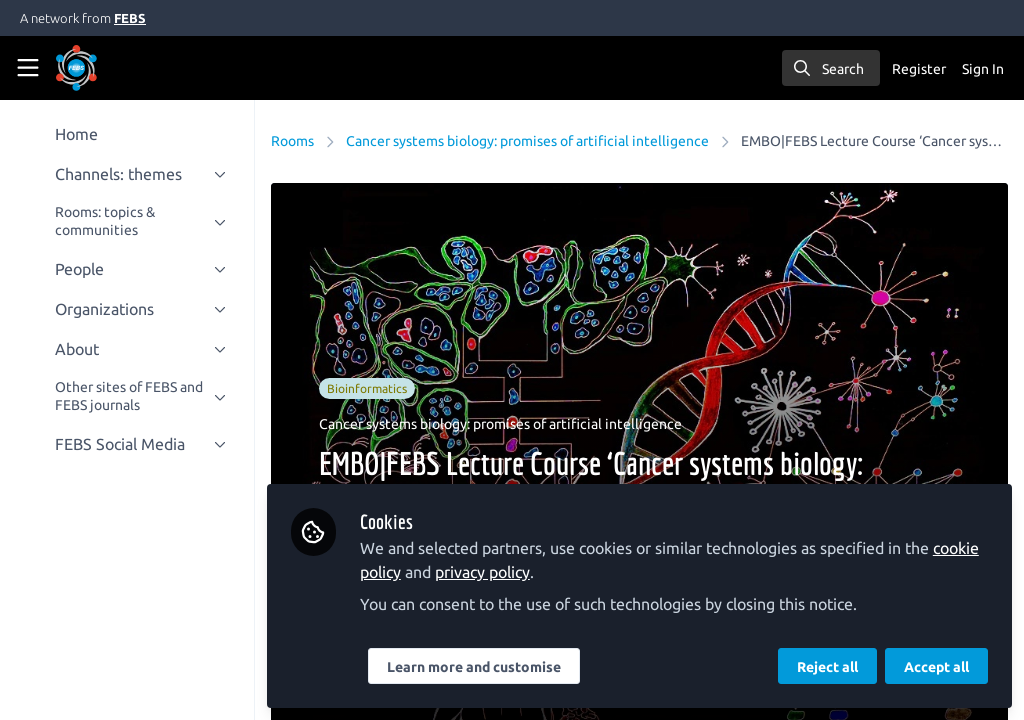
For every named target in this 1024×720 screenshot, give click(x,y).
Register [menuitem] (919, 69)
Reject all (827, 667)
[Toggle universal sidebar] (28, 68)
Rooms (293, 141)
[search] (831, 68)
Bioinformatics (368, 388)
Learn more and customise (475, 667)
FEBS (130, 18)
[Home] (104, 68)
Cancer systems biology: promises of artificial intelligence (528, 141)
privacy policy (483, 572)
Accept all (936, 667)
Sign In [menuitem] (983, 69)
